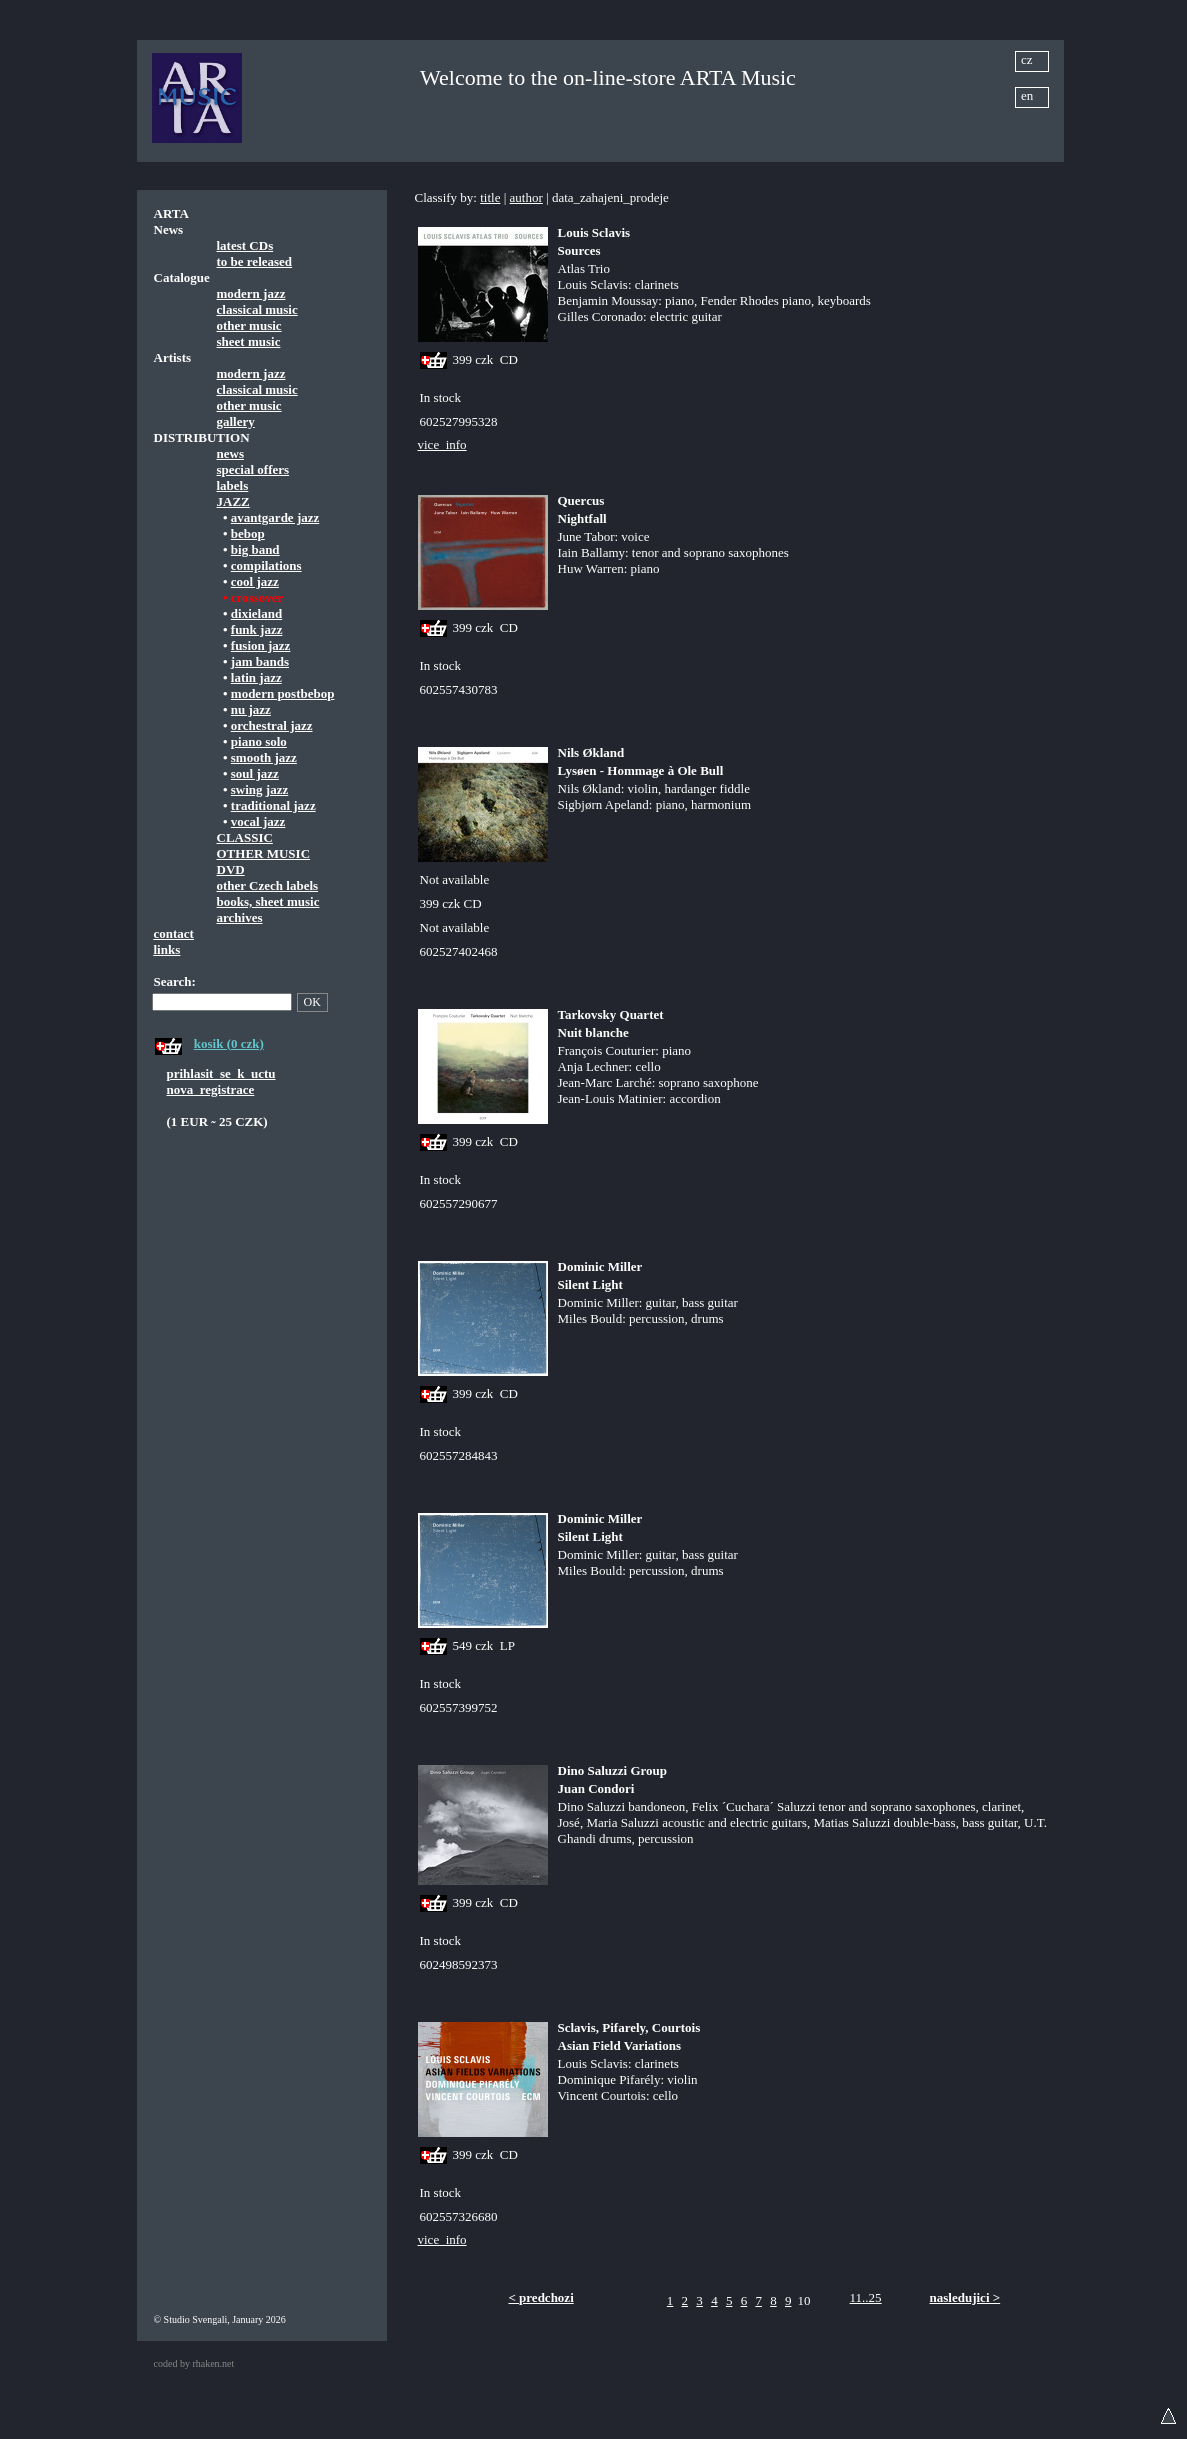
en (1027, 95)
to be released (255, 261)
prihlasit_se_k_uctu (221, 1073)
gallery (236, 421)
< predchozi (540, 2297)
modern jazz (251, 293)
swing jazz (259, 789)
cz (1027, 59)
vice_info (442, 444)
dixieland (256, 613)
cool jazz (255, 581)
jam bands (260, 661)
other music (249, 325)
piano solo (259, 741)
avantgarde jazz (275, 517)
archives (240, 917)
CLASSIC (245, 837)
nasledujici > (965, 2297)
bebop (248, 533)
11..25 (866, 2297)
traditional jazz (273, 805)
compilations (266, 565)
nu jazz (251, 709)
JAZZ (233, 501)
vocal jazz (258, 821)
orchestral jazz (272, 725)
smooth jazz (264, 757)
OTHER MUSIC (264, 853)
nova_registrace (211, 1089)
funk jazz (257, 629)
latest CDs (245, 245)
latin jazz (256, 677)
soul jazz (255, 773)
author (526, 197)
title (490, 197)
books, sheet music (268, 901)
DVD (231, 869)
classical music (257, 309)
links (167, 949)
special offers (253, 469)
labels (233, 485)
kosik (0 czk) (229, 1043)
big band (255, 549)
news (230, 453)
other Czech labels (268, 885)
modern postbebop (283, 693)
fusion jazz (261, 645)
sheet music (249, 341)
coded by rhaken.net (194, 2363)
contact (174, 933)
